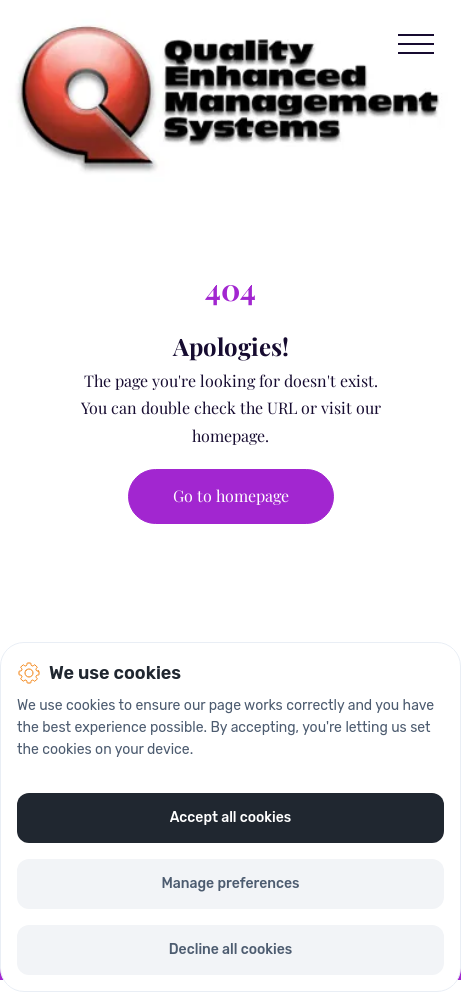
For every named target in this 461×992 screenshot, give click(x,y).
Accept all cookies (231, 817)
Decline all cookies (230, 949)
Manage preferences (230, 883)
